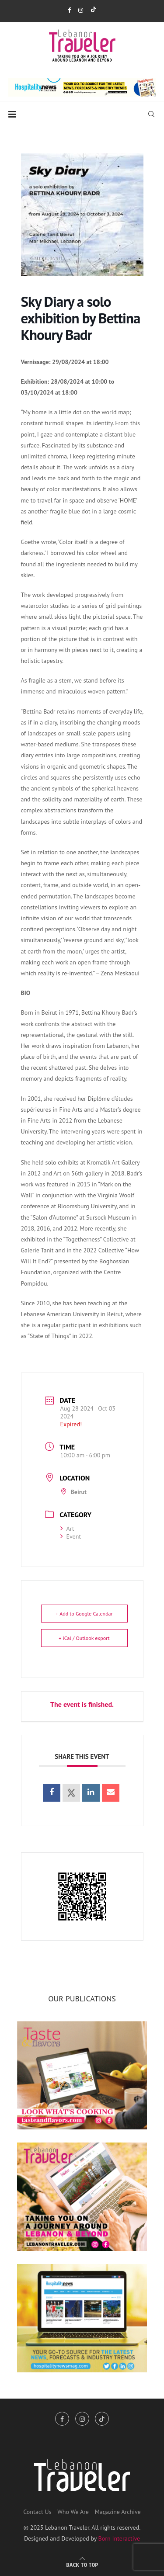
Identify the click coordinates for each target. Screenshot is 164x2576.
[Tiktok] (93, 10)
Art (67, 1528)
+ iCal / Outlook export (84, 1638)
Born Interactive (119, 2538)
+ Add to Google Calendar (84, 1613)
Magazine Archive (118, 2512)
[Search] (151, 114)
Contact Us (37, 2512)
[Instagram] (80, 10)
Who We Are (73, 2512)
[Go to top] (82, 2565)
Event (70, 1536)
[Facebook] (69, 10)
